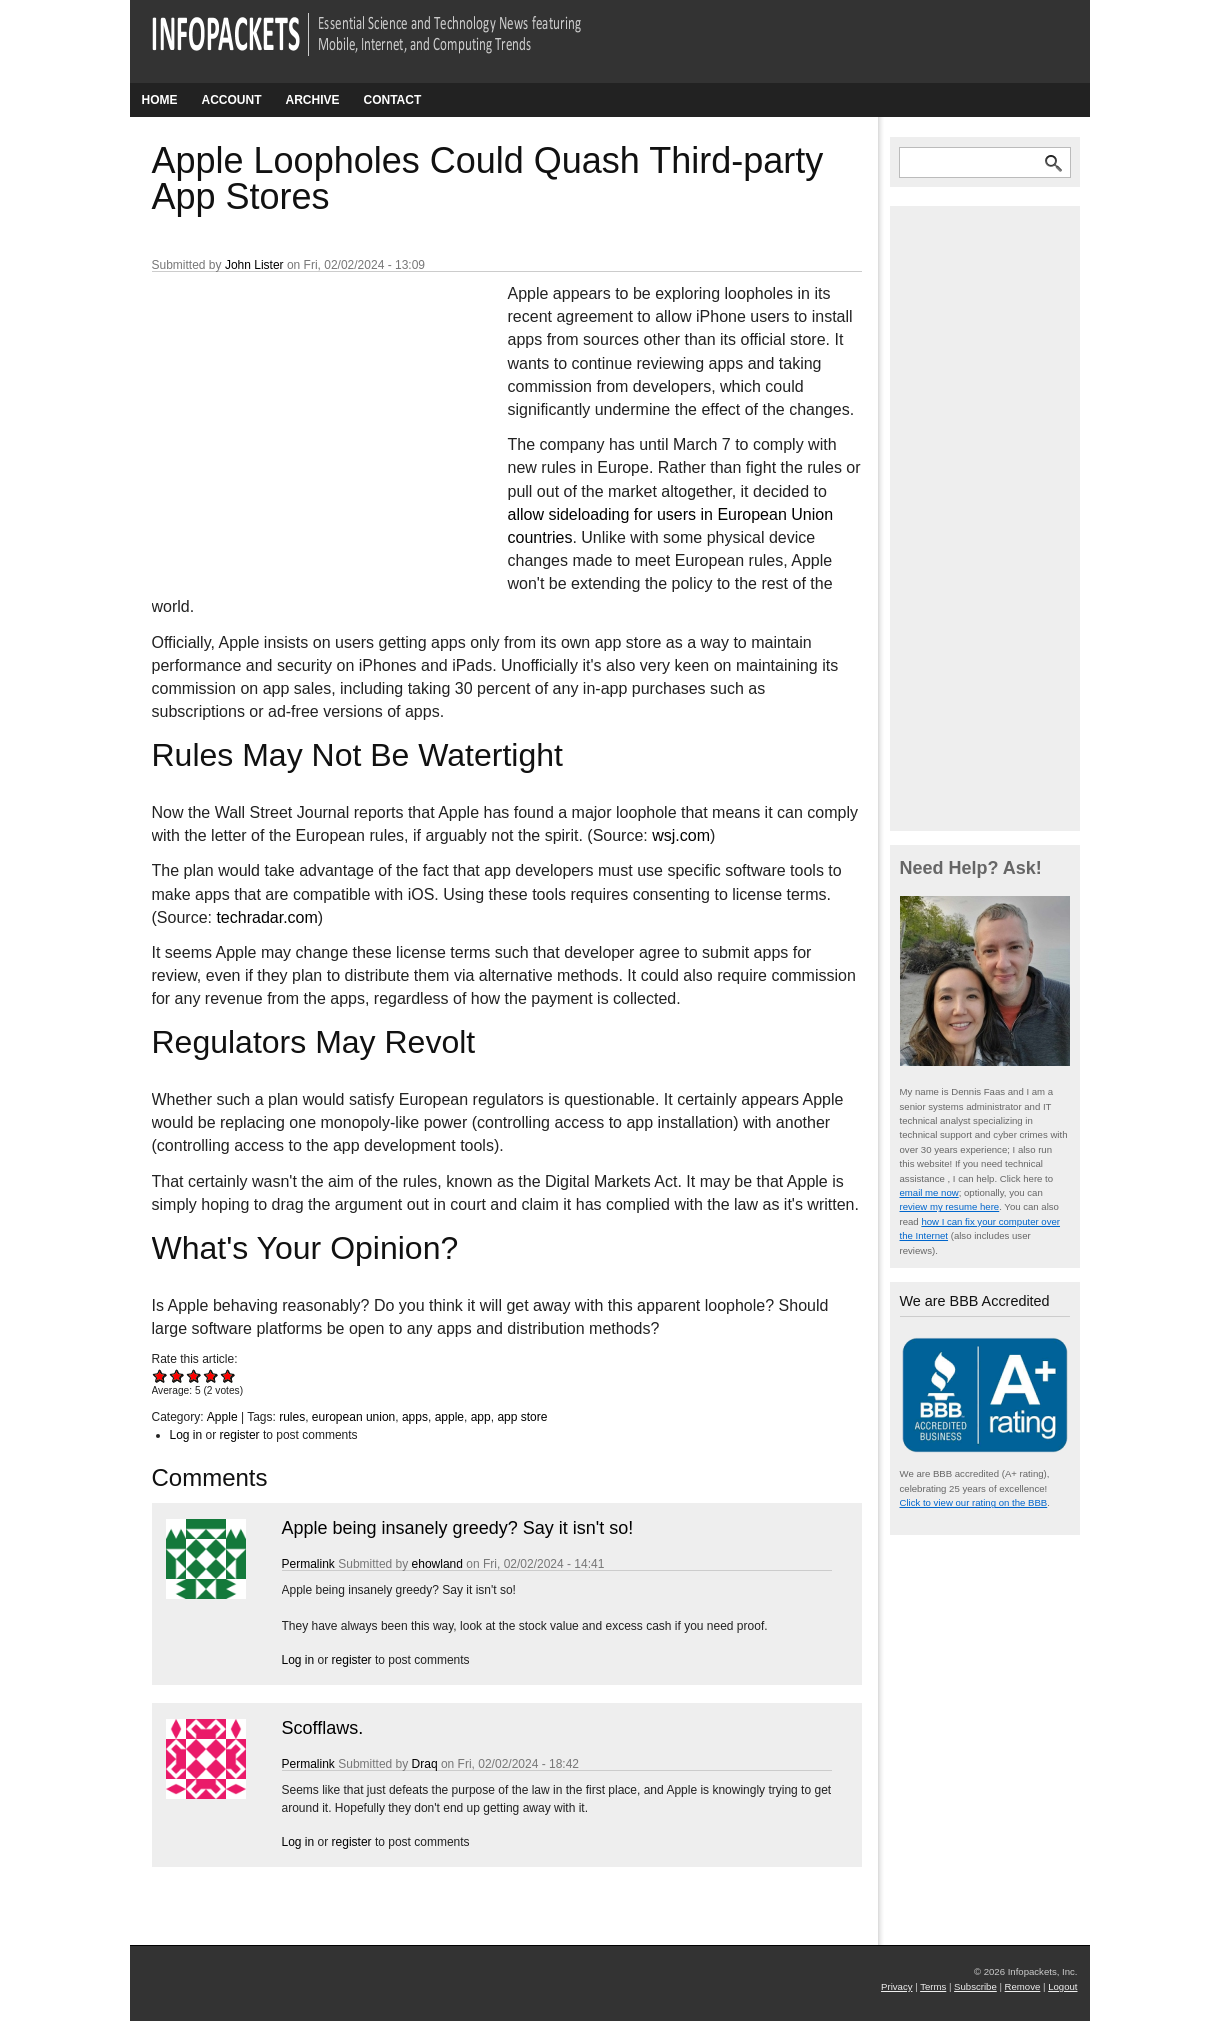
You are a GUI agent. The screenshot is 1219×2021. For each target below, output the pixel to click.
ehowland (437, 1564)
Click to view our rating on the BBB (974, 1502)
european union (353, 1417)
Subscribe (975, 1986)
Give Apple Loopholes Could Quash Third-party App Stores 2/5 (177, 1375)
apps (415, 1417)
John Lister (254, 265)
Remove (1023, 1986)
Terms (933, 1986)
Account (232, 100)
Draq (425, 1764)
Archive (313, 100)
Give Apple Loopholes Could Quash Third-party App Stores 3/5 (194, 1375)
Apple (222, 1417)
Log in (186, 1435)
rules (292, 1417)
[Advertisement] (302, 415)
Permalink (308, 1564)
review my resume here (950, 1206)
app (481, 1417)
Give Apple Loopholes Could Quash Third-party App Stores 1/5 (160, 1375)
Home (160, 100)
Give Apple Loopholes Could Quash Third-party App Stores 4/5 (211, 1375)
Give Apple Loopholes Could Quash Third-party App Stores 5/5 (228, 1375)
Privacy (896, 1986)
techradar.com (266, 917)
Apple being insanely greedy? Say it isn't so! (458, 1528)
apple (449, 1417)
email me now (929, 1192)
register (240, 1435)
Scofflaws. (323, 1728)
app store (522, 1417)
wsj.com (681, 835)
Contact (393, 100)
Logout (1062, 1986)
